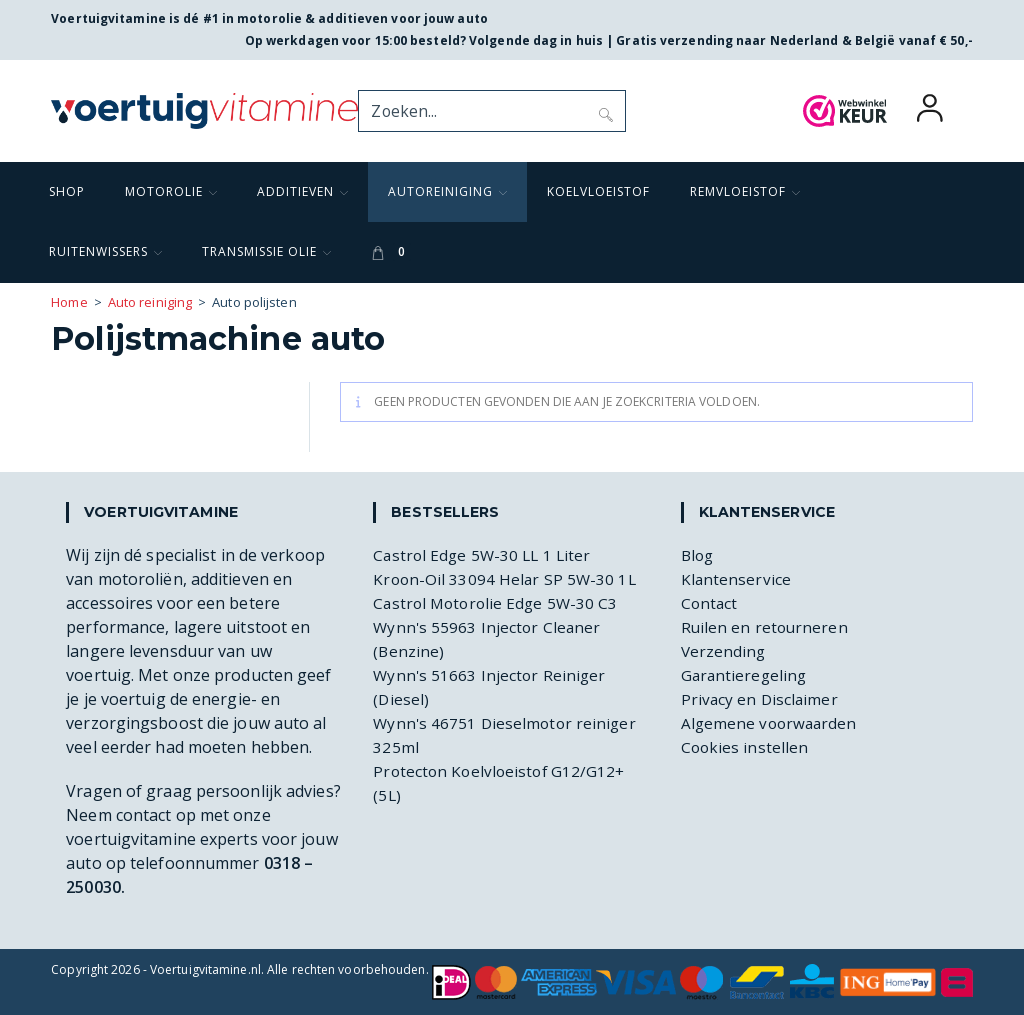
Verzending (724, 651)
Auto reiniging (150, 302)
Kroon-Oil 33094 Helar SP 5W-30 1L (506, 579)
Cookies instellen (746, 747)
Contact (710, 603)
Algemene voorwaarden (771, 723)
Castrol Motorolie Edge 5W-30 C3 (499, 603)
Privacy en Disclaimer (761, 699)
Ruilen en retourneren (766, 627)
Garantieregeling (746, 675)
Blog (698, 555)
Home (69, 302)
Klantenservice (736, 579)
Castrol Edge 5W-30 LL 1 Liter (485, 555)
